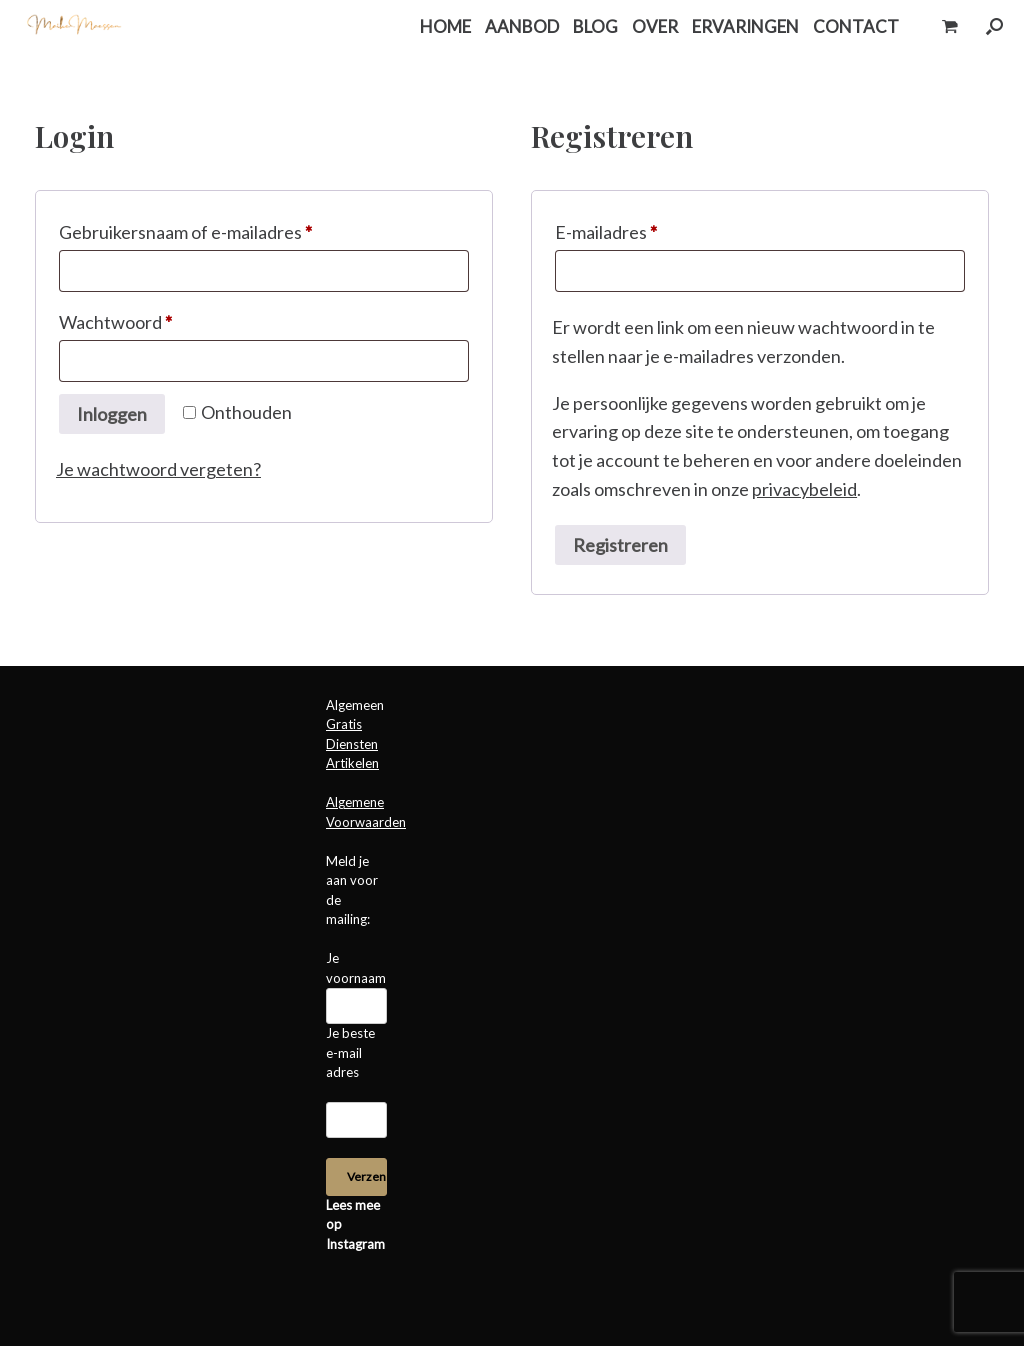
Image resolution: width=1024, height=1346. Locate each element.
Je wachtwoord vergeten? (158, 469)
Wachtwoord (143, 318)
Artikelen (352, 763)
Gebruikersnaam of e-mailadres (213, 228)
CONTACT (856, 26)
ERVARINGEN (745, 26)
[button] (994, 26)
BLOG (595, 26)
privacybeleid (804, 489)
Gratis (344, 724)
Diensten (352, 744)
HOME (445, 26)
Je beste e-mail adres (350, 1052)
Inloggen (112, 414)
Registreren (620, 545)
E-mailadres (634, 228)
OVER (655, 26)
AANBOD (522, 26)
